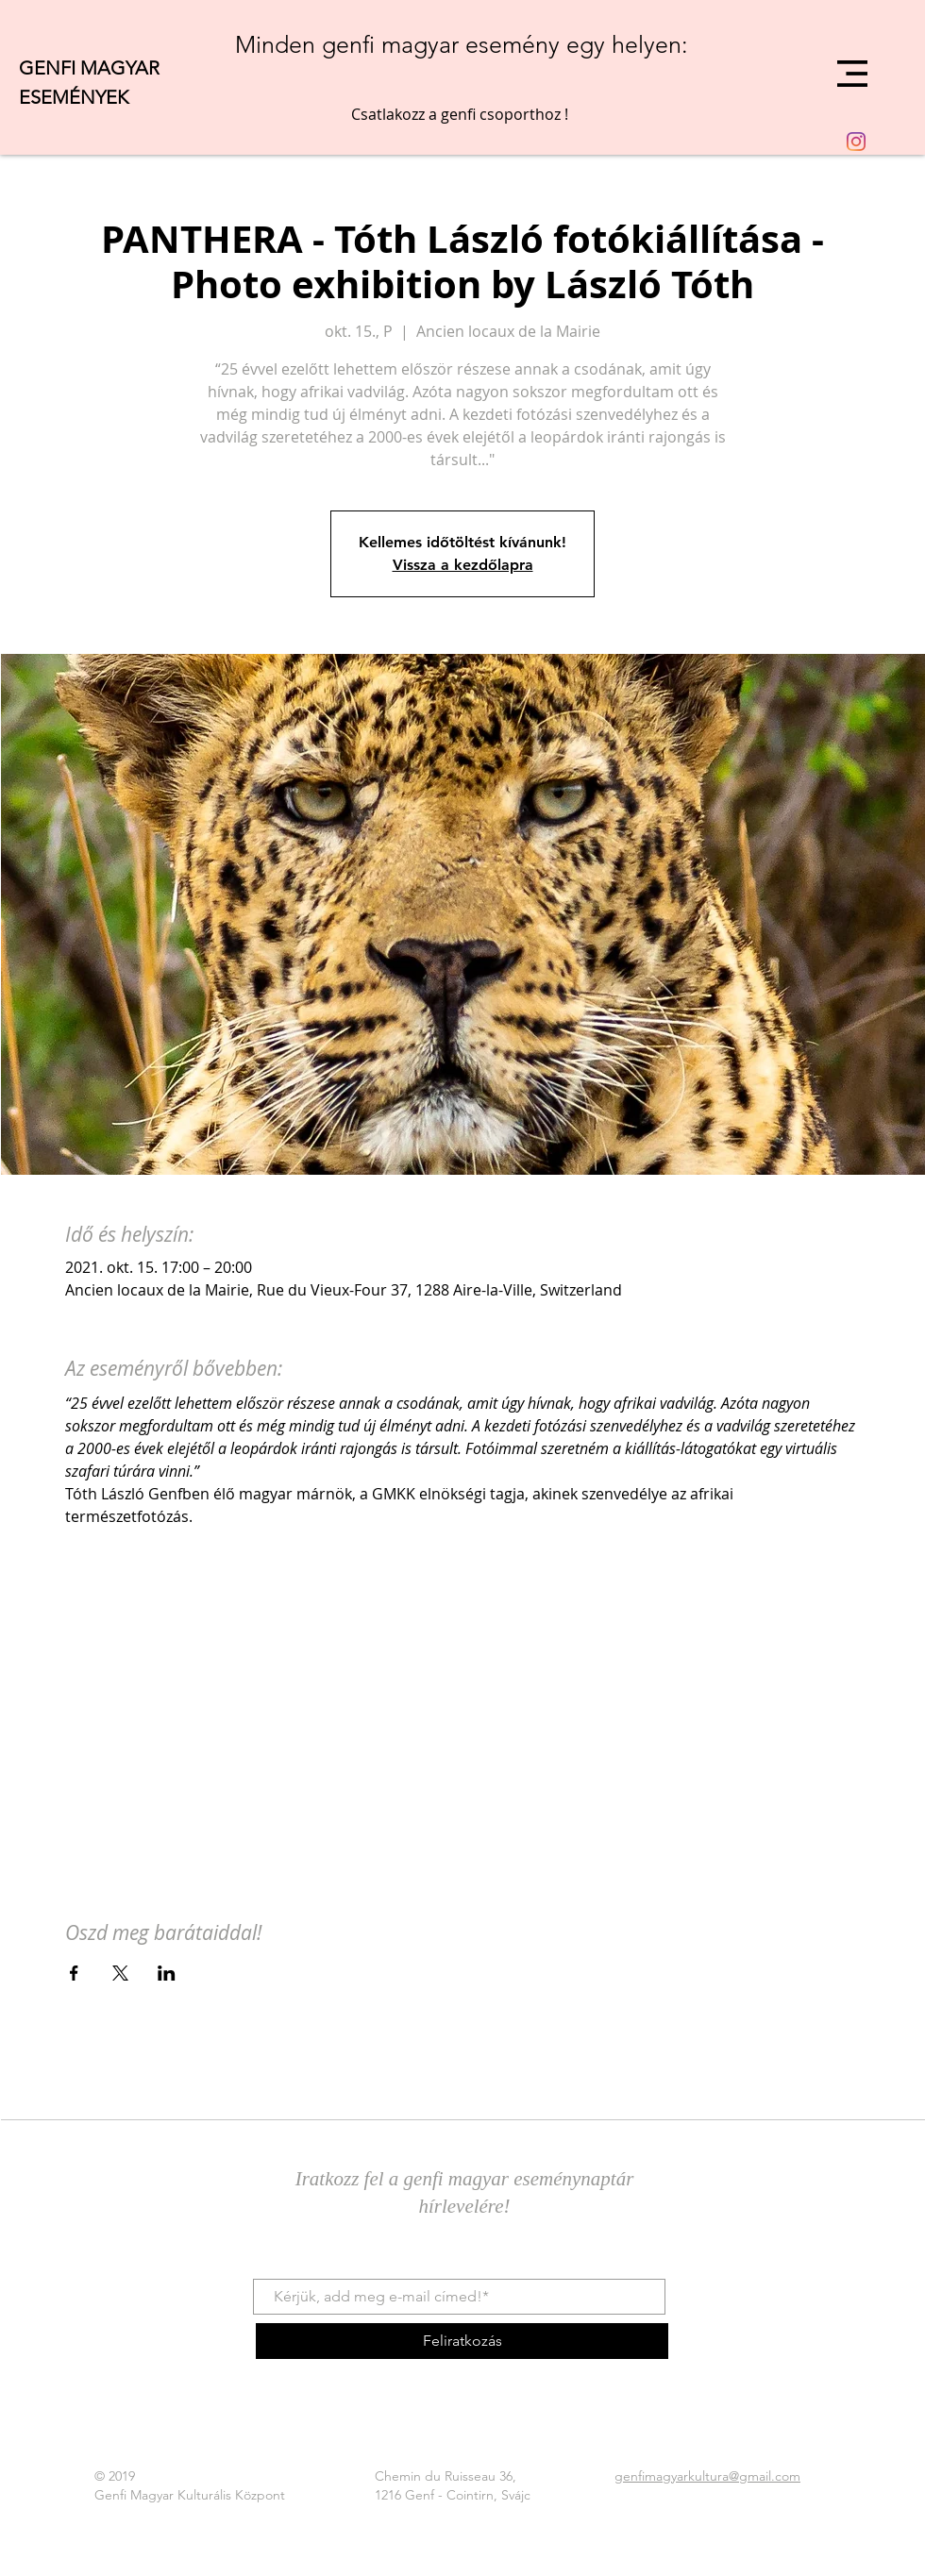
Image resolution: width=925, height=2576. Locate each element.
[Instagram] (856, 141)
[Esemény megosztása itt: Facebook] (74, 1973)
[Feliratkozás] (462, 2341)
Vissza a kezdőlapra (463, 565)
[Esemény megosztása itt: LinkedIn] (167, 1973)
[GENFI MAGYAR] (127, 67)
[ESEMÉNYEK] (108, 97)
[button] (852, 74)
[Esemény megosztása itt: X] (120, 1973)
